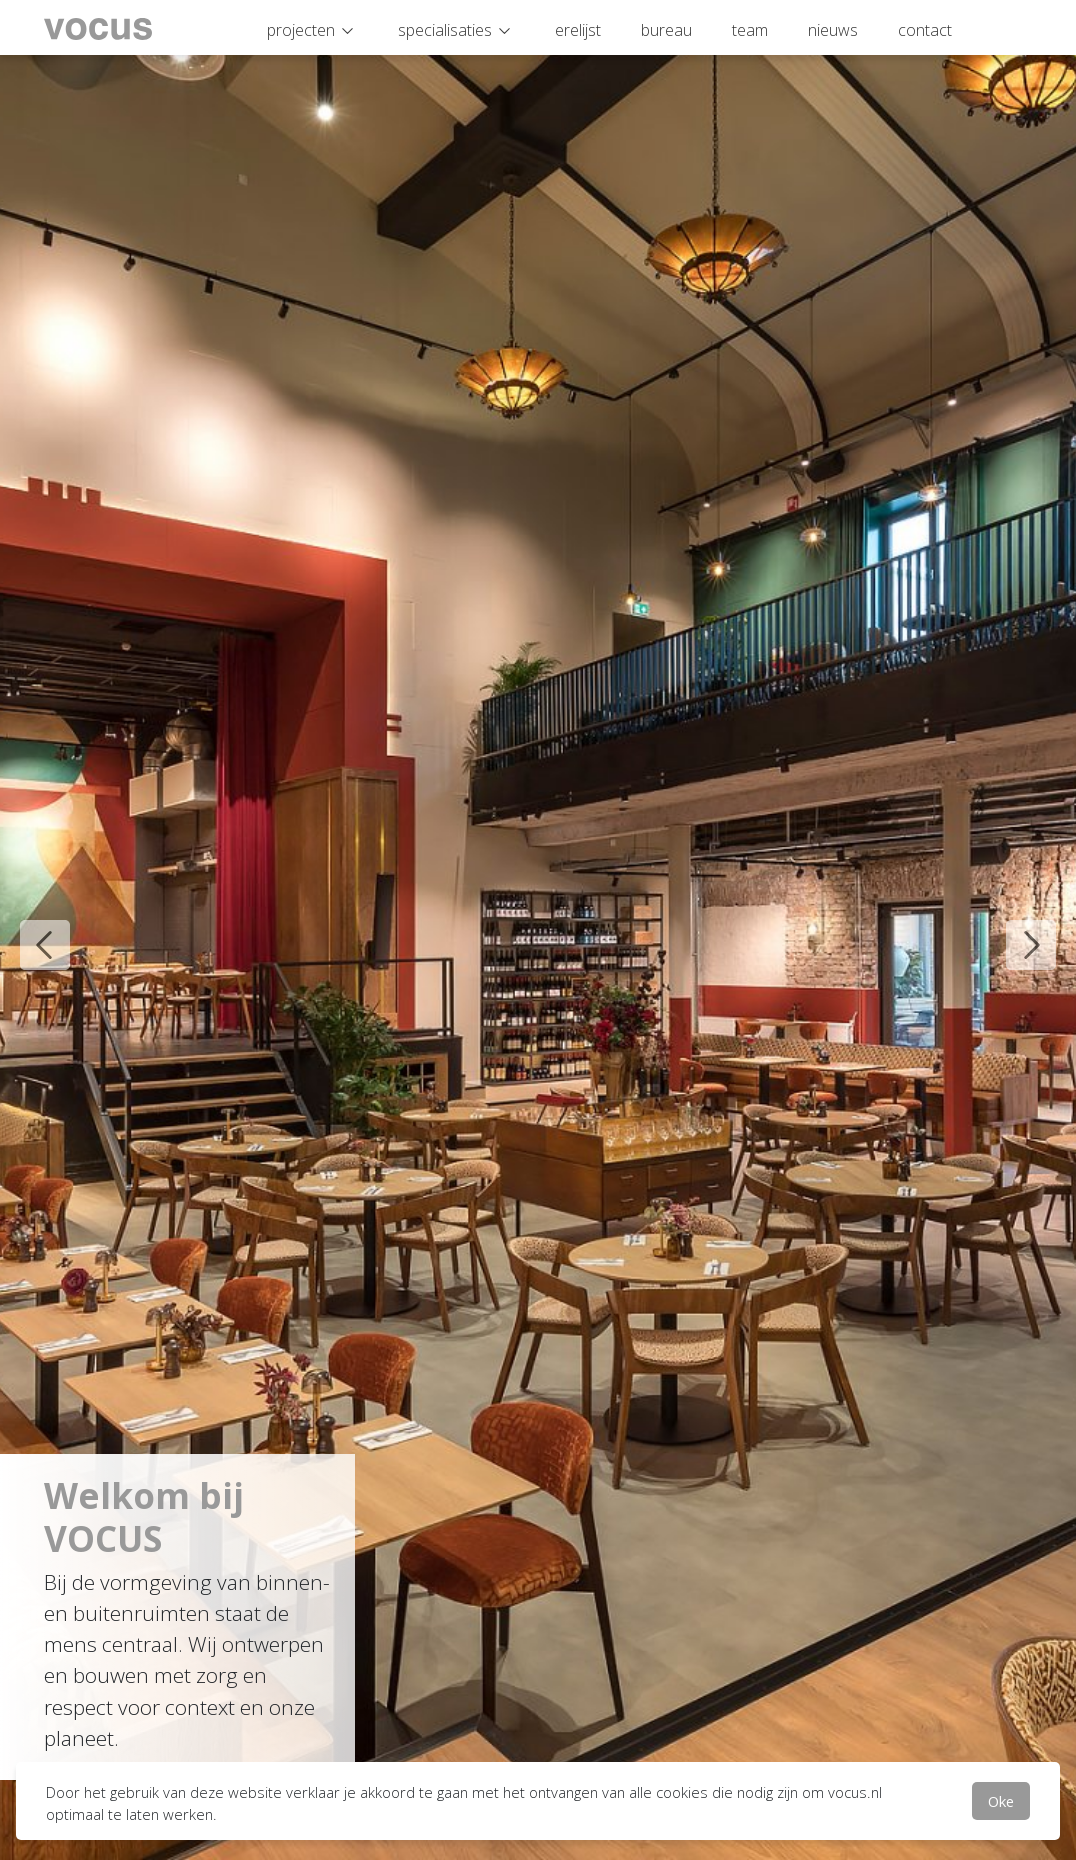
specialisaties (445, 30)
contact (925, 30)
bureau (666, 30)
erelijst (578, 30)
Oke (1001, 1801)
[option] (538, 930)
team (750, 30)
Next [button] (1016, 930)
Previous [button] (30, 930)
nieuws (833, 30)
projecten (301, 30)
